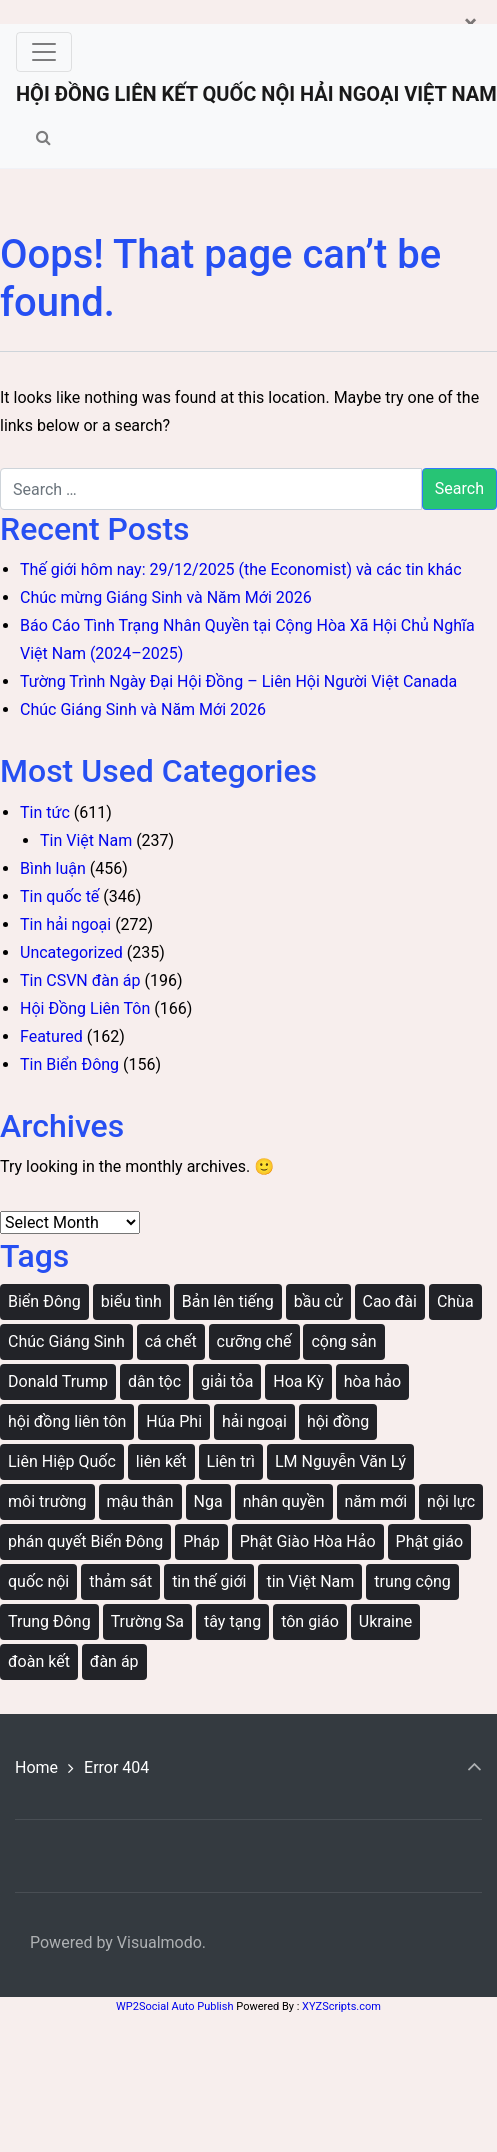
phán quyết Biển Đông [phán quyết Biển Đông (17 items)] (85, 1541)
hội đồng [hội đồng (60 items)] (338, 1421)
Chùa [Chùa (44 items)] (455, 1301)
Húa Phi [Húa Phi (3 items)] (174, 1421)
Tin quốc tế (59, 896)
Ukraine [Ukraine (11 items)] (386, 1621)
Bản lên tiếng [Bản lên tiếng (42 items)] (228, 1301)
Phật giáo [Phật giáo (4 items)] (430, 1541)
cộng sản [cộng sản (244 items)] (343, 1341)
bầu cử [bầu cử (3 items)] (318, 1301)
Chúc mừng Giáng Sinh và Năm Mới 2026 (166, 597)
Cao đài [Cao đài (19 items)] (390, 1301)
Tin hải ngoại (65, 924)
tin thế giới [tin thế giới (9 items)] (209, 1581)
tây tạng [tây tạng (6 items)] (232, 1621)
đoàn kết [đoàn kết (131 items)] (39, 1661)
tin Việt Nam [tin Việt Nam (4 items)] (310, 1581)
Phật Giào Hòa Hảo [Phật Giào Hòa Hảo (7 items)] (308, 1541)
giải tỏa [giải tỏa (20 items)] (227, 1381)
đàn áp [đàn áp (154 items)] (114, 1661)
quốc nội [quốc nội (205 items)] (38, 1581)
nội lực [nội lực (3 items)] (451, 1501)
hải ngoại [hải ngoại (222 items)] (254, 1421)
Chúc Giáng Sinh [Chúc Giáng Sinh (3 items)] (66, 1341)
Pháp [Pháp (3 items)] (201, 1541)
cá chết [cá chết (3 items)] (171, 1341)
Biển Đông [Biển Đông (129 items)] (44, 1301)
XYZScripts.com (341, 2006)
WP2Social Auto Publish (174, 2006)
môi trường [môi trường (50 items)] (47, 1501)
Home (36, 1767)
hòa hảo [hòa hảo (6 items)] (372, 1381)
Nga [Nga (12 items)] (208, 1501)
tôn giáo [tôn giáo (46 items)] (310, 1621)
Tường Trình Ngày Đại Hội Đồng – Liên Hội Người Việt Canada (238, 681)
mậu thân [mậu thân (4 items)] (140, 1501)
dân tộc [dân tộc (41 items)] (154, 1381)
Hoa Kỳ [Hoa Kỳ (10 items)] (298, 1381)
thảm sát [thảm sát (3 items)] (120, 1581)
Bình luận (53, 868)
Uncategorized (71, 952)
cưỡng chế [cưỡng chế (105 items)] (254, 1341)
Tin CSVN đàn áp (80, 980)
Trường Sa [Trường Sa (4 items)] (147, 1621)
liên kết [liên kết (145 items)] (161, 1461)
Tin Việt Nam (86, 840)
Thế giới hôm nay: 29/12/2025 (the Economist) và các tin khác (241, 569)
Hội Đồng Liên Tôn (85, 1008)
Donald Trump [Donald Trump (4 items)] (58, 1381)
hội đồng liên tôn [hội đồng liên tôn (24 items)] (67, 1421)
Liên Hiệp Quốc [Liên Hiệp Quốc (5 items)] (62, 1461)
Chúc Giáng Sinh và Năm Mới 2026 (143, 709)
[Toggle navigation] (44, 52)
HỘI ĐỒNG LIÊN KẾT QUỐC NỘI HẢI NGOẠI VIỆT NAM (256, 94)
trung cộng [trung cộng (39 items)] (412, 1581)
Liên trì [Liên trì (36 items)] (231, 1461)
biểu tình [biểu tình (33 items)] (131, 1301)
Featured (51, 1036)
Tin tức (45, 812)
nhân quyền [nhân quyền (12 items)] (284, 1501)
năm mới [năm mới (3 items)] (376, 1501)
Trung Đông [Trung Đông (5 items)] (49, 1621)
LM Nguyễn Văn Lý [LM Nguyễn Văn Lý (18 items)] (340, 1461)
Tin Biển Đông (69, 1064)
